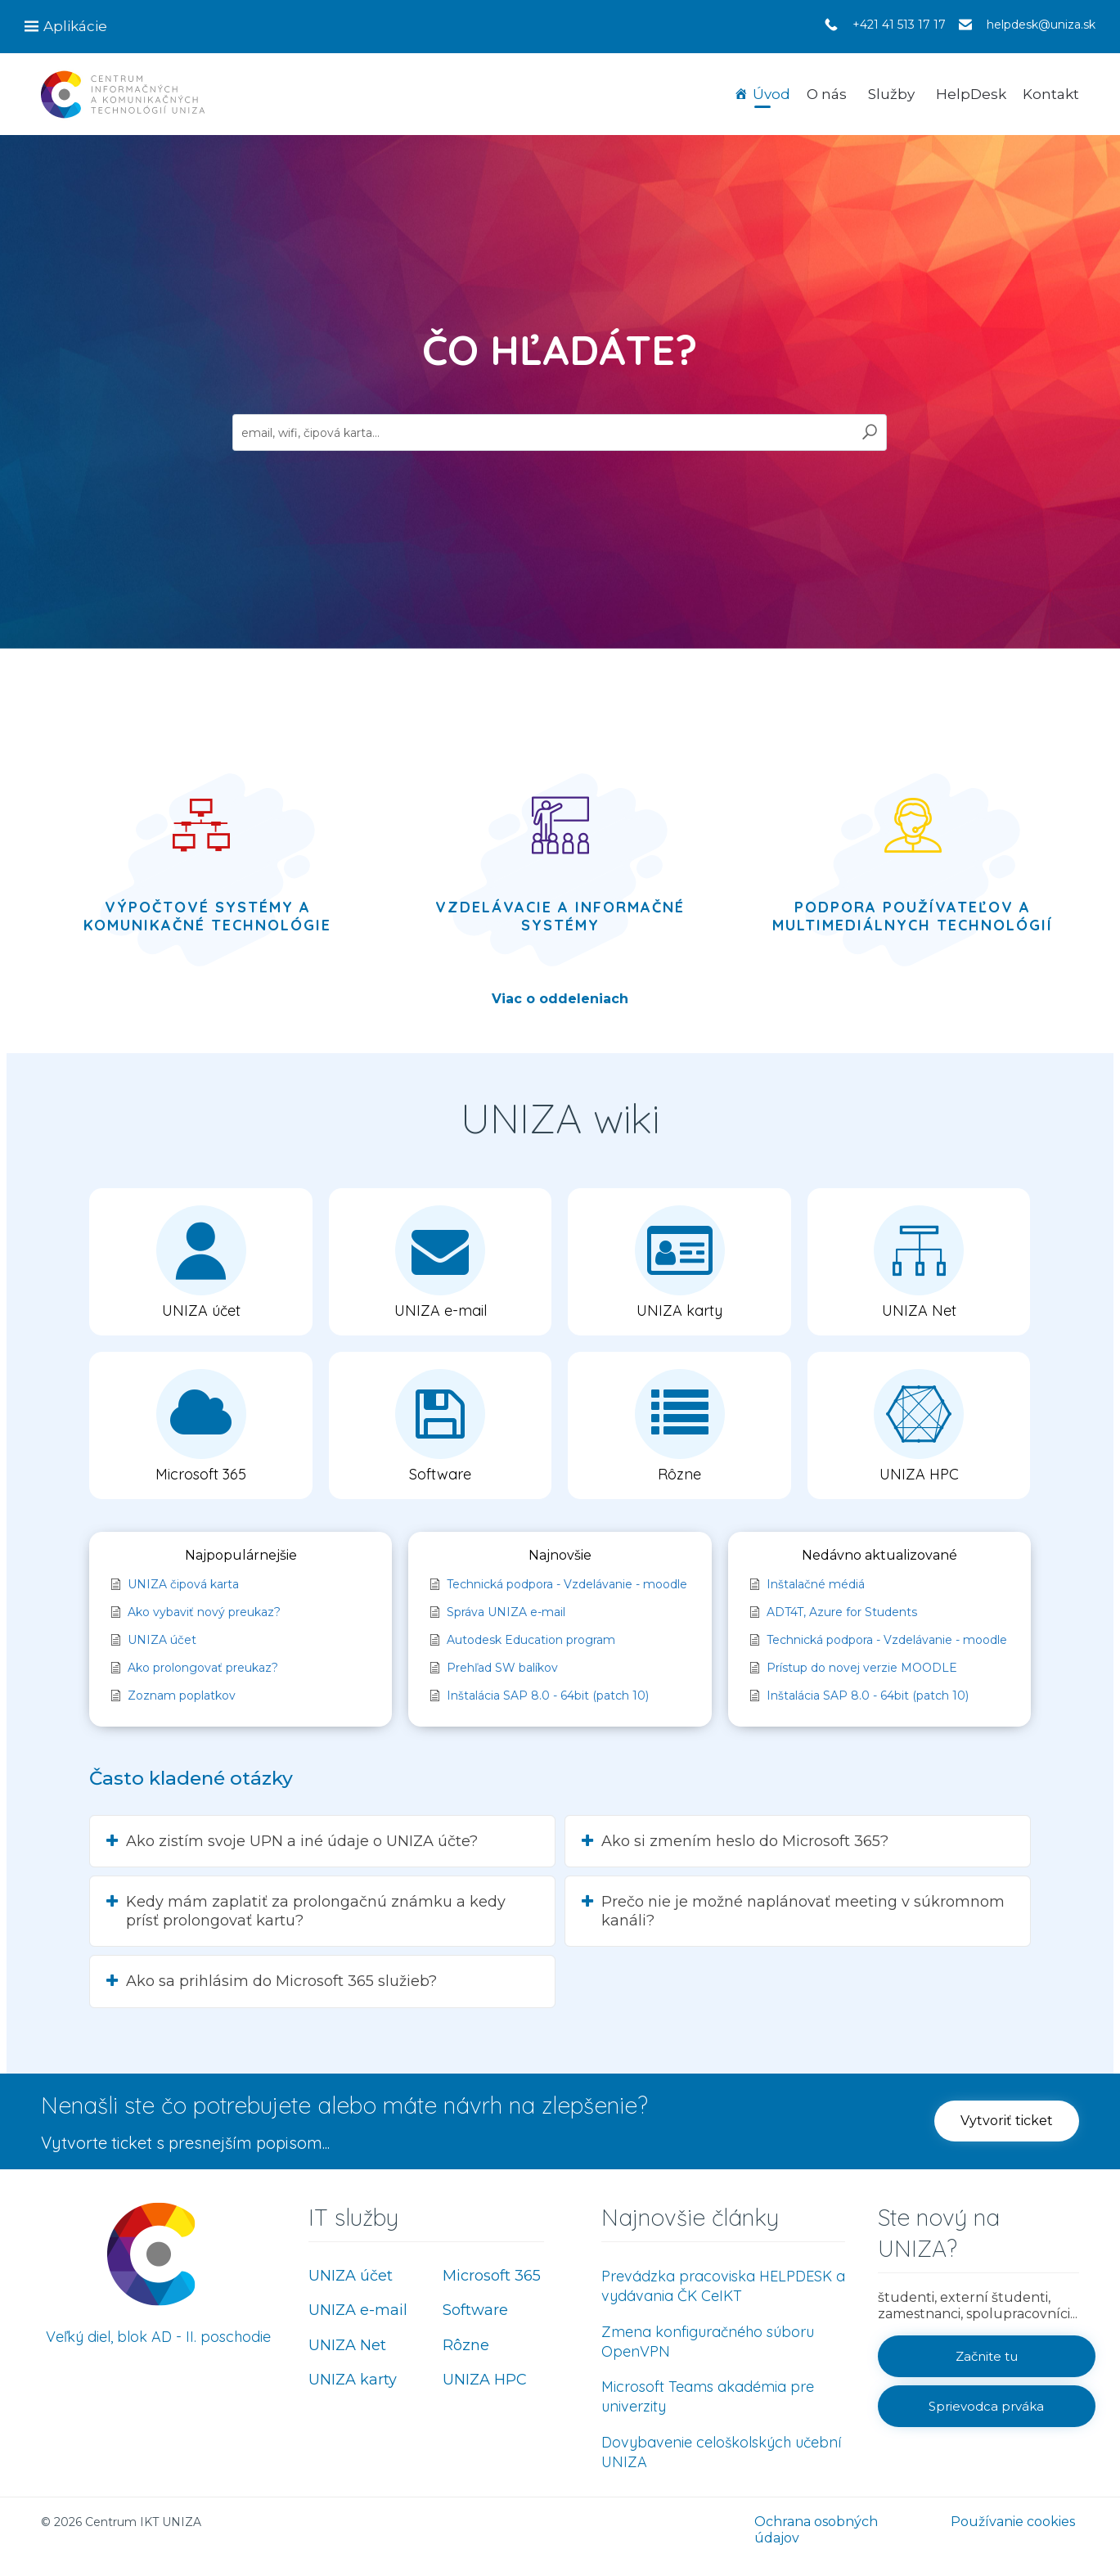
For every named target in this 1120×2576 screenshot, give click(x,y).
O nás (827, 94)
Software (475, 2310)
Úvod (771, 94)
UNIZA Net (347, 2345)
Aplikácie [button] (75, 26)
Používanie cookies (1013, 2521)
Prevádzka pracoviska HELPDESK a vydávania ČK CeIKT (723, 2286)
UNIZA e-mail (357, 2310)
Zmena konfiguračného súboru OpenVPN (707, 2341)
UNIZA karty (352, 2380)
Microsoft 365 (492, 2276)
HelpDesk (971, 94)
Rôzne (466, 2345)
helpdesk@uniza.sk (1041, 24)
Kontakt (1051, 94)
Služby (891, 94)
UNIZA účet (350, 2276)
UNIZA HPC (485, 2380)
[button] (1006, 2121)
